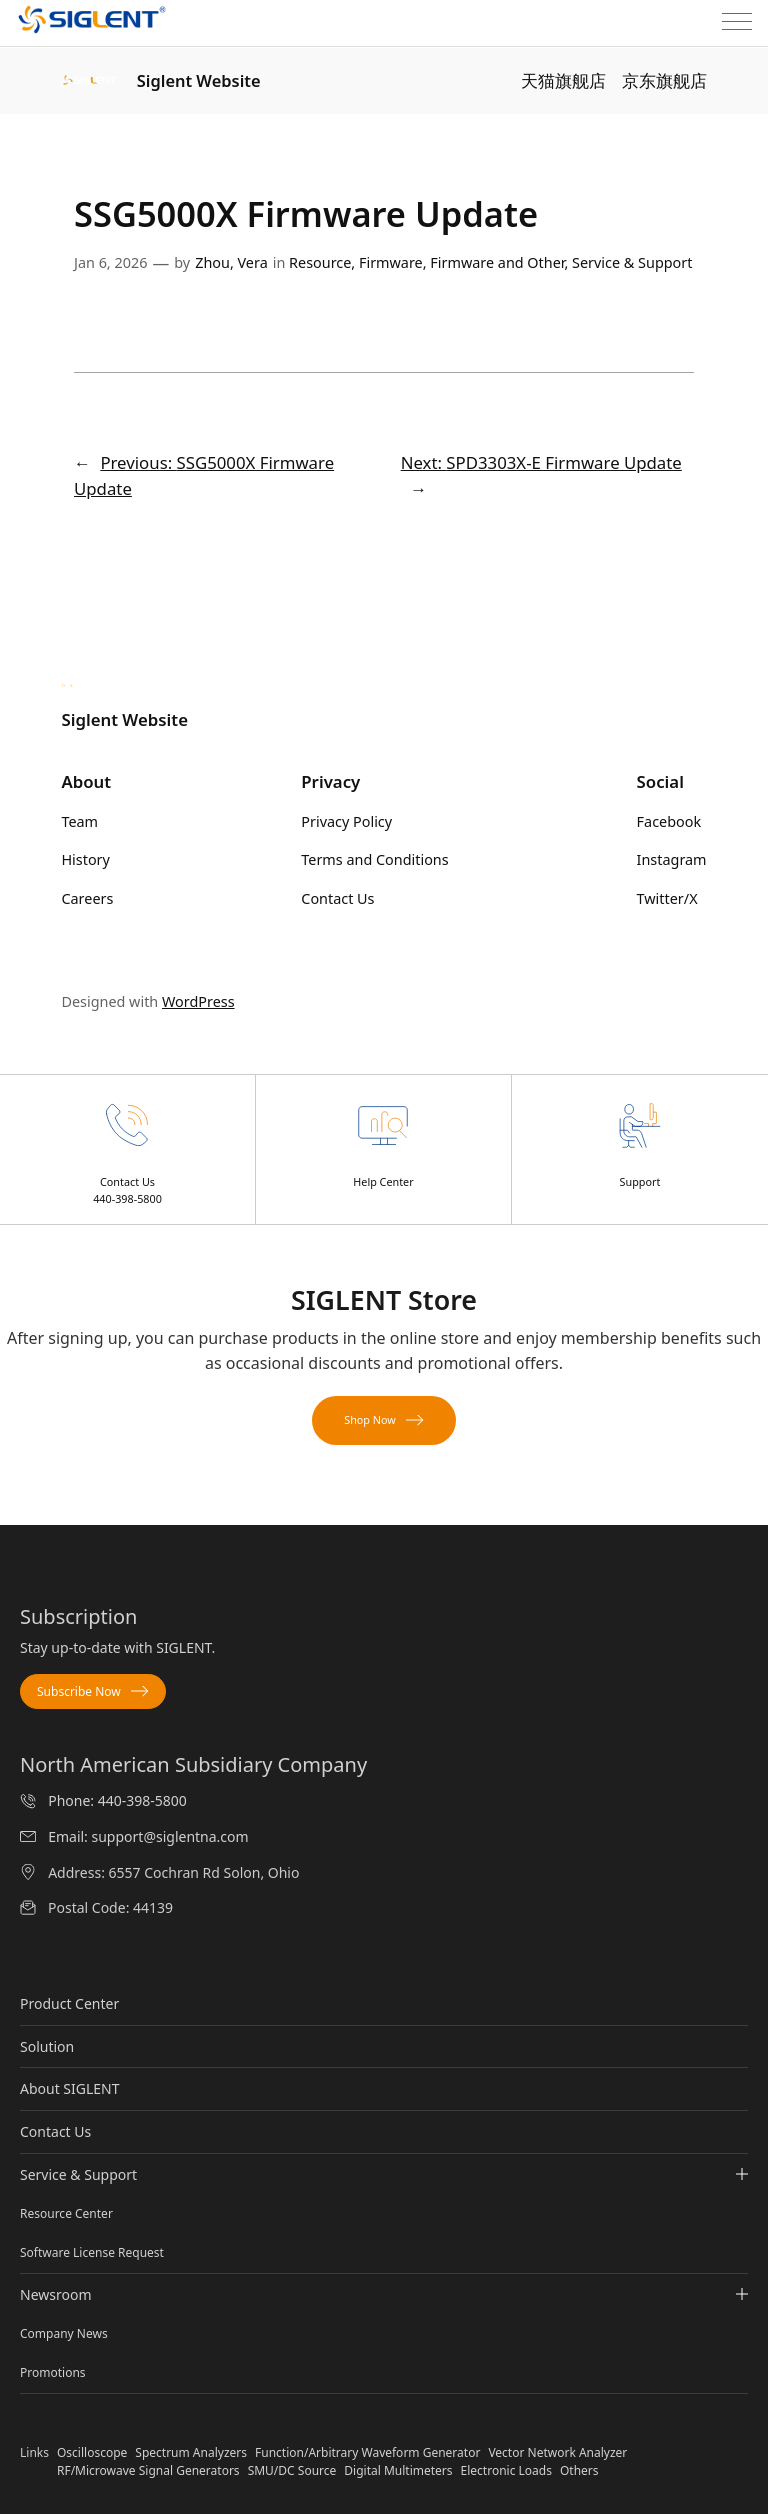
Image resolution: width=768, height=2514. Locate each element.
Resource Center (66, 2213)
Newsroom (384, 2295)
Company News (64, 2333)
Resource (320, 262)
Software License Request (92, 2252)
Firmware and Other (497, 262)
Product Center (69, 2003)
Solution (47, 2046)
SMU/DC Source (292, 2470)
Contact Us (55, 2131)
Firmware (391, 262)
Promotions (53, 2372)
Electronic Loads (506, 2470)
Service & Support (632, 262)
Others (579, 2470)
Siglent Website (199, 80)
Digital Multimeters (398, 2470)
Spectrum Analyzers (191, 2452)
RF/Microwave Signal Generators (148, 2470)
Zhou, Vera (231, 262)
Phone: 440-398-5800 (117, 1800)
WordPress (198, 1001)
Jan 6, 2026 (110, 262)
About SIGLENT (70, 2088)
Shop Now (384, 1419)
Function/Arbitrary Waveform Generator (367, 2452)
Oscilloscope (92, 2452)
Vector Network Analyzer (557, 2452)
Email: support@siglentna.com (148, 1836)
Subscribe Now (93, 1691)
